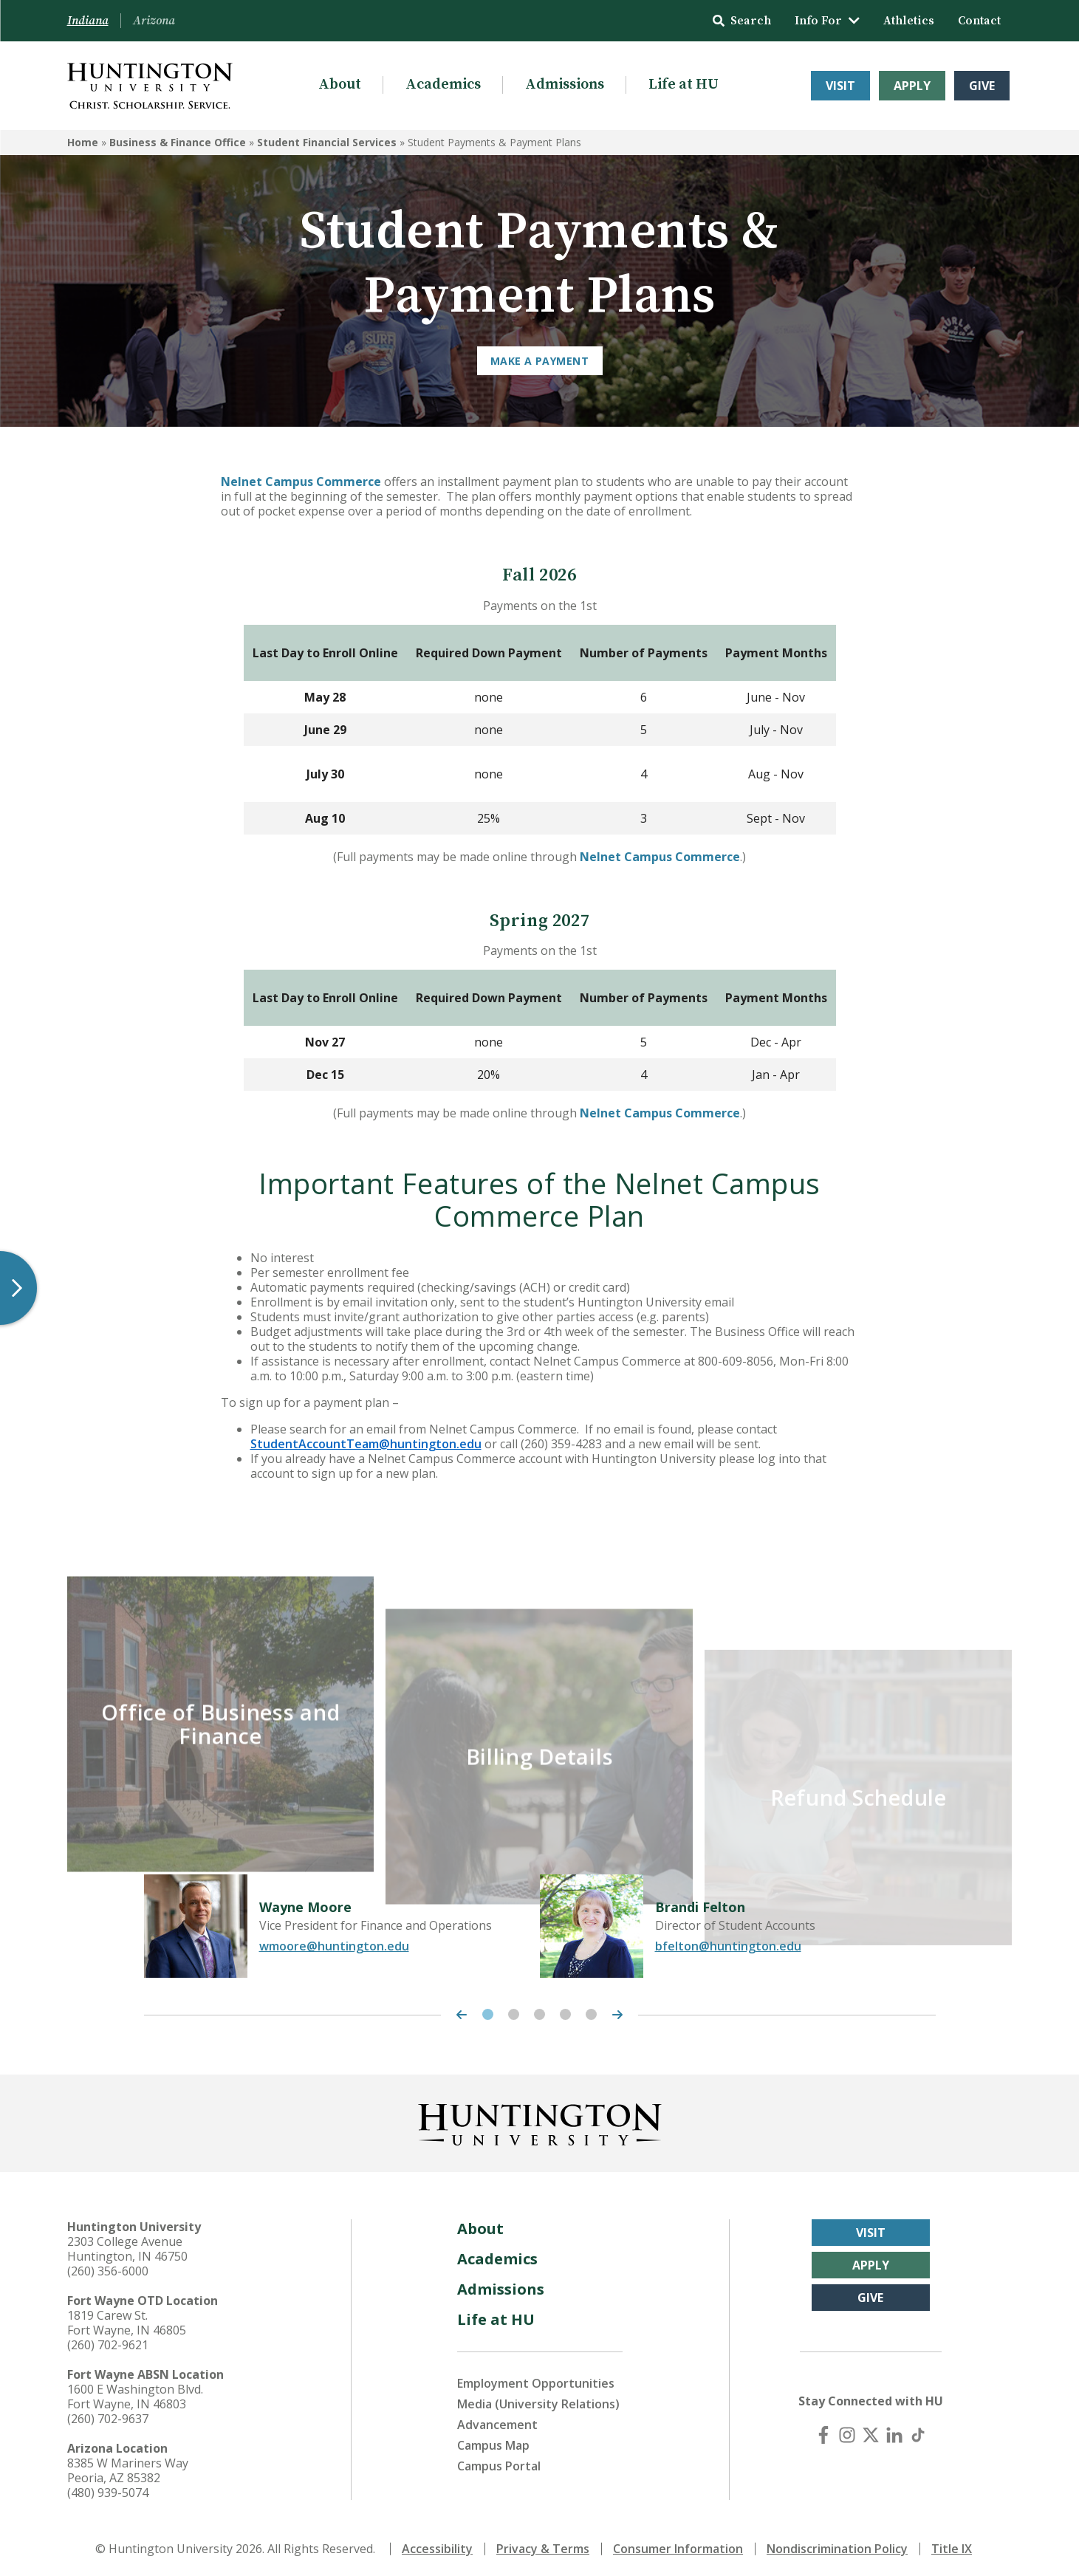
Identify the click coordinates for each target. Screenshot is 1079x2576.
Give (982, 86)
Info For (827, 20)
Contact (979, 20)
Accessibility (437, 2545)
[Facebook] (823, 2431)
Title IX (951, 2545)
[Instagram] (847, 2431)
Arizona (154, 20)
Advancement (497, 2421)
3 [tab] (539, 2010)
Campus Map (493, 2441)
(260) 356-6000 (107, 2267)
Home (82, 142)
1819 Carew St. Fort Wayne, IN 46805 (126, 2318)
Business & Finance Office (177, 142)
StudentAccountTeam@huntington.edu (366, 1444)
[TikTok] (918, 2431)
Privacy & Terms (542, 2545)
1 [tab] (487, 2010)
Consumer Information (678, 2545)
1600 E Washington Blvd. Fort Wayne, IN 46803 (135, 2392)
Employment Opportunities (535, 2379)
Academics (443, 84)
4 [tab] (565, 2010)
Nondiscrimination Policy (837, 2545)
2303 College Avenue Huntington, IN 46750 (127, 2245)
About (339, 84)
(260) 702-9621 (107, 2341)
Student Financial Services (327, 142)
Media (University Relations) (538, 2400)
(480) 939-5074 (107, 2489)
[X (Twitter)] (871, 2431)
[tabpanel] (342, 1922)
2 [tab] (513, 2010)
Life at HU (683, 84)
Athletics (908, 20)
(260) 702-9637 (107, 2415)
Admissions (564, 84)
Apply (912, 86)
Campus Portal (499, 2462)
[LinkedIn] (894, 2431)
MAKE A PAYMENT (539, 361)
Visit (840, 86)
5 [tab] (591, 2010)
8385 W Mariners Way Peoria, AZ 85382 (127, 2466)
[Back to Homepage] (540, 2118)
